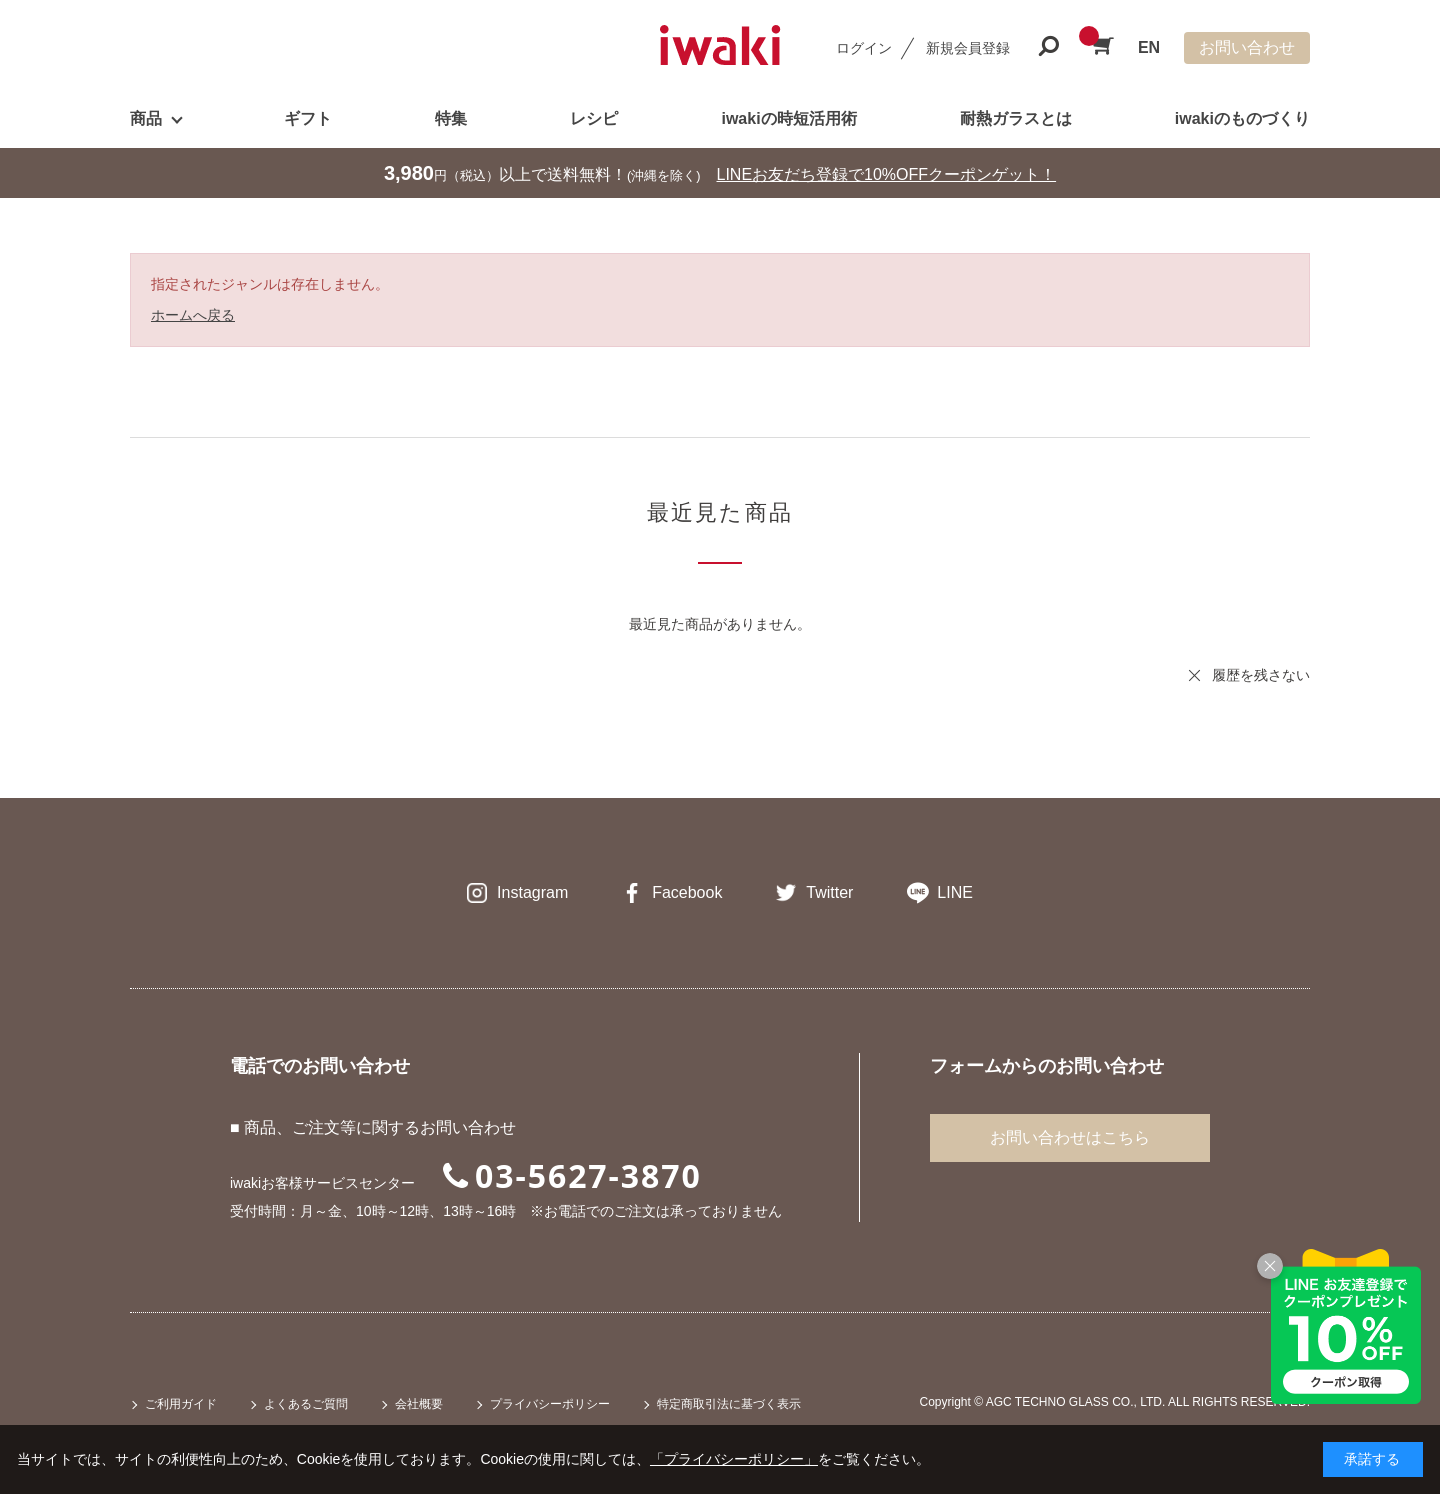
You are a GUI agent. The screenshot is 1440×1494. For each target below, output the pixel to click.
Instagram (532, 892)
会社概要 (419, 1404)
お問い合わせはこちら (1070, 1137)
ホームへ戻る (193, 315)
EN (1149, 47)
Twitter (829, 892)
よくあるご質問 (306, 1404)
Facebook (687, 892)
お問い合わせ (1247, 47)
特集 (451, 118)
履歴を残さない (1261, 675)
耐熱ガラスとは (1016, 118)
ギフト (308, 118)
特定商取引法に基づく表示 (729, 1404)
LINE (955, 892)
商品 (146, 118)
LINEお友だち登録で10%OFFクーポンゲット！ (887, 174)
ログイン (864, 48)
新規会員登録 (968, 48)
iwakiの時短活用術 (788, 118)
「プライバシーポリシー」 (734, 1459)
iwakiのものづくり (1242, 118)
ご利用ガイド (181, 1404)
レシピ (594, 118)
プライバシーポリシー (550, 1404)
